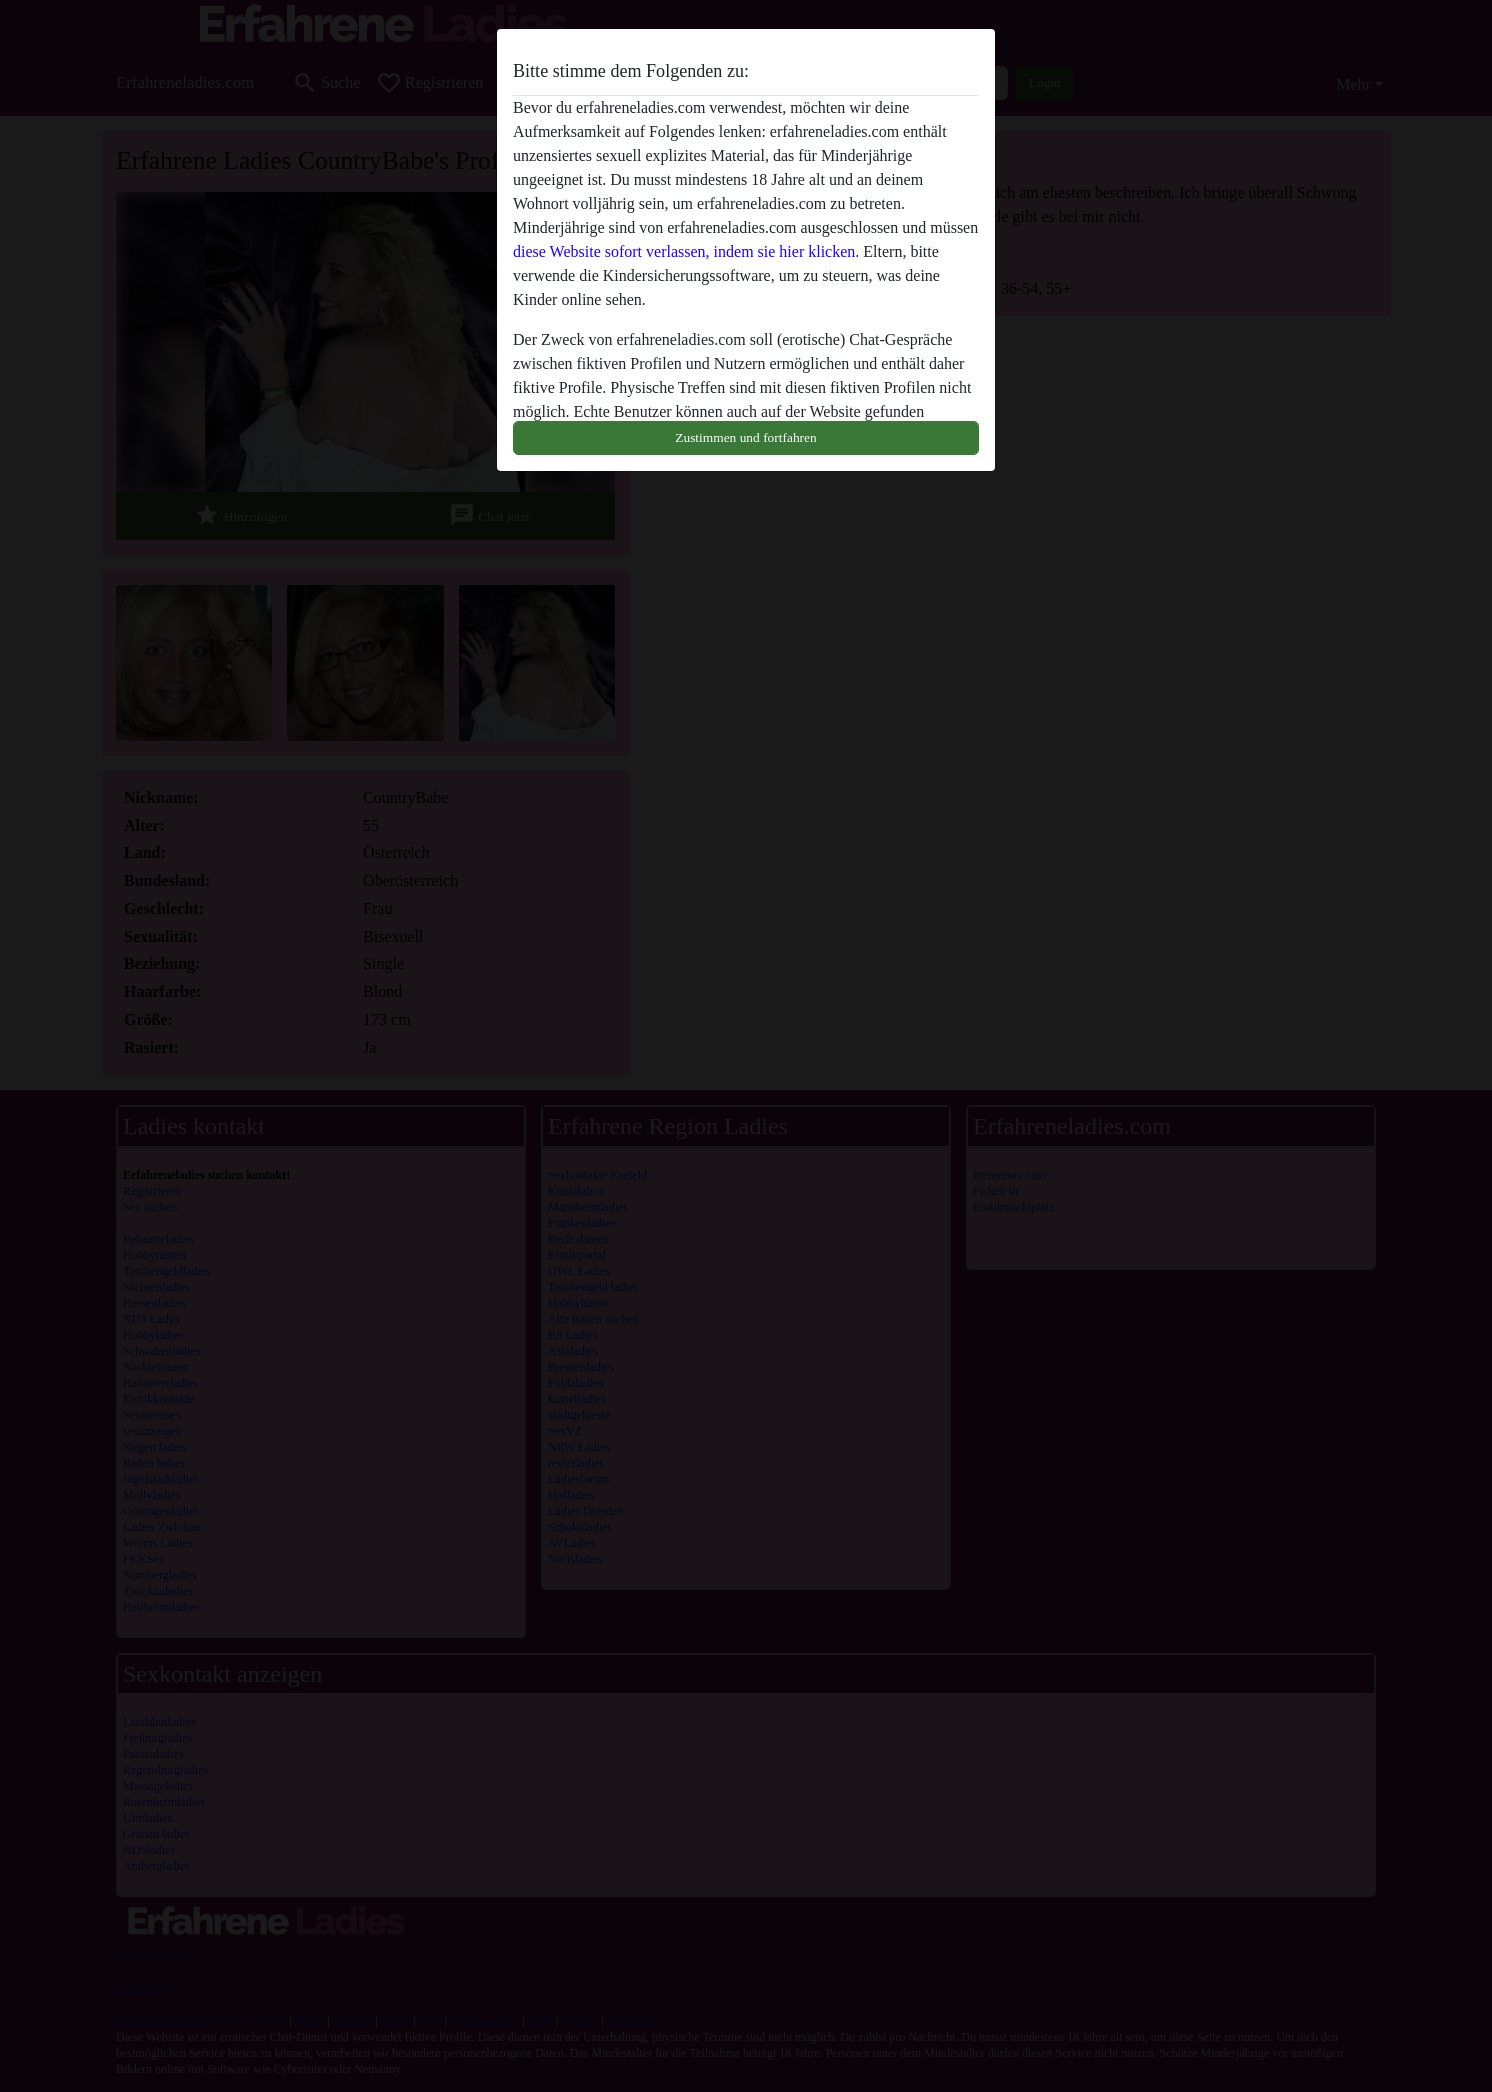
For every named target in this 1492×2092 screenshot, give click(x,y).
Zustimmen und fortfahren (745, 437)
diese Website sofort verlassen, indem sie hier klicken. (686, 251)
